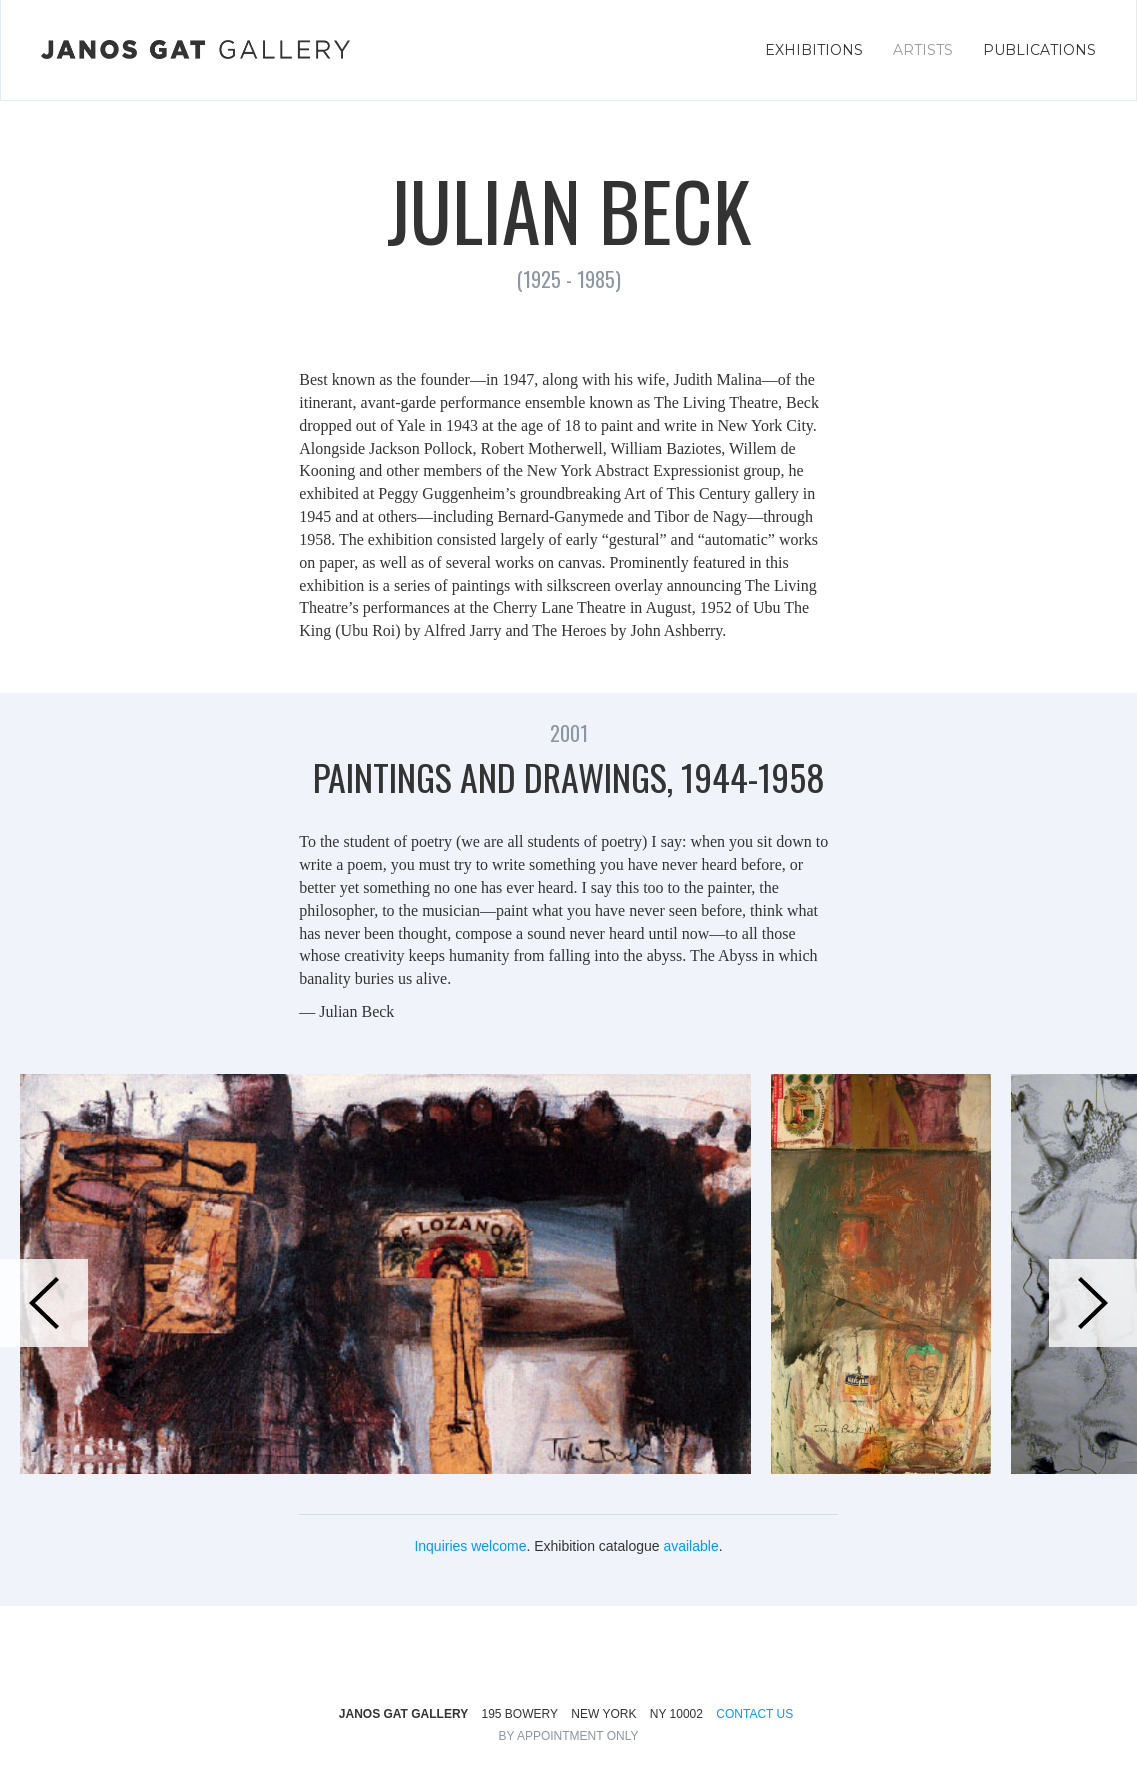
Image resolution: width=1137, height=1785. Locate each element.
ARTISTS (923, 50)
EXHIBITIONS (814, 50)
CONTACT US (754, 1714)
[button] (44, 1303)
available (690, 1546)
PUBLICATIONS (1039, 50)
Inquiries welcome (470, 1546)
